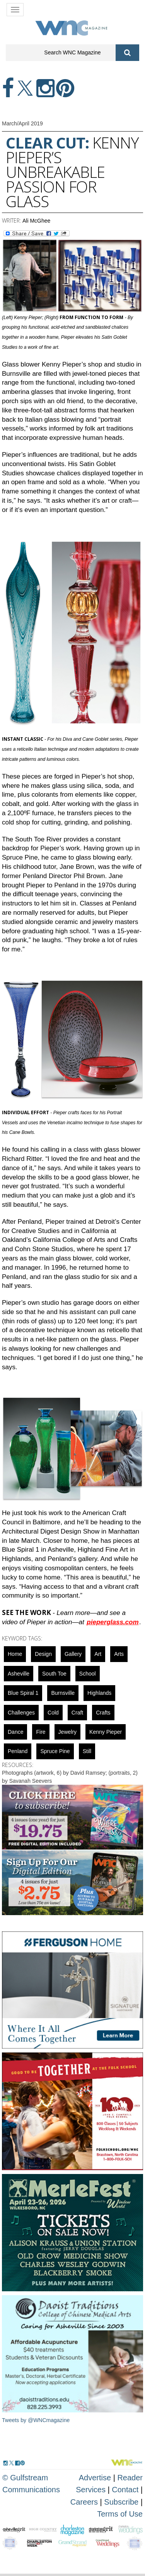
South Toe (54, 1674)
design (43, 1654)
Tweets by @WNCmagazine (36, 2420)
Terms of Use (120, 2514)
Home (15, 1654)
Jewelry (67, 1732)
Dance (15, 1732)
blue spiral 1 (23, 1693)
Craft (77, 1712)
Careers (84, 2502)
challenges (21, 1712)
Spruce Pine (55, 1751)
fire (40, 1732)
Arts (119, 1654)
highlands (99, 1693)
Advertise (95, 2477)
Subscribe (122, 2502)
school (87, 1674)
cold (53, 1712)
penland (17, 1751)
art (97, 1654)
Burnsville (63, 1693)
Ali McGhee (36, 221)
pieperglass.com (112, 1622)
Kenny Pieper (105, 1732)
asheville (18, 1674)
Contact (125, 2489)
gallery (73, 1654)
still (87, 1751)
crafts (103, 1712)
